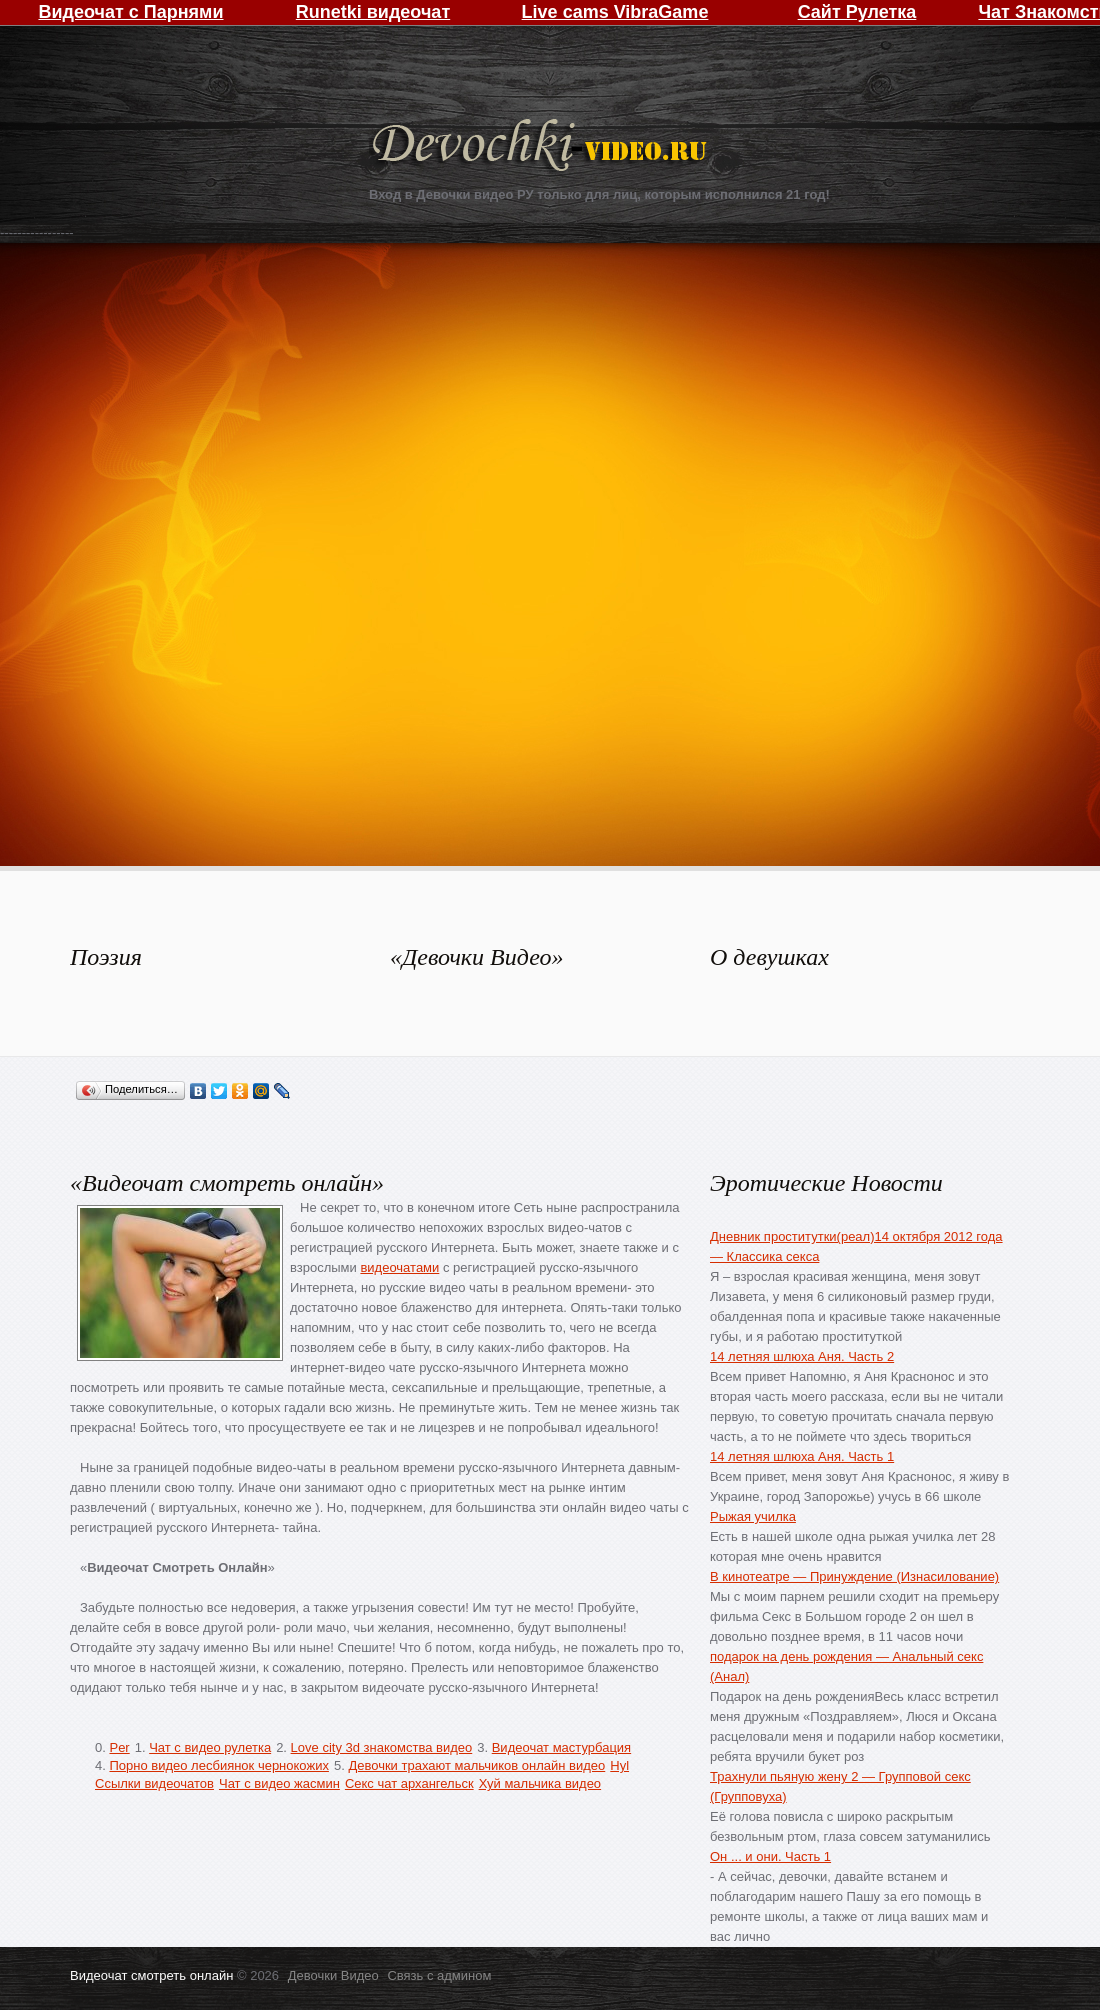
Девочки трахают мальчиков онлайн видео (476, 1765)
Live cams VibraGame (615, 12)
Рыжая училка (753, 1516)
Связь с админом (439, 1975)
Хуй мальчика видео (540, 1783)
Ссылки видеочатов (154, 1783)
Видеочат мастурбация (561, 1747)
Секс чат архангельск (409, 1783)
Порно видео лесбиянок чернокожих (218, 1765)
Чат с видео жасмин (279, 1783)
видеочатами (399, 1267)
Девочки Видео (542, 147)
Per (119, 1747)
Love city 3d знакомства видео (382, 1747)
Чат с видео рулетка (210, 1747)
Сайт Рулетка (857, 12)
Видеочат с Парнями (130, 12)
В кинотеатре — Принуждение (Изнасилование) (854, 1576)
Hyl (619, 1765)
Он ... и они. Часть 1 (770, 1856)
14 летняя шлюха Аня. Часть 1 (802, 1456)
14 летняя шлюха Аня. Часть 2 (802, 1356)
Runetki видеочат (373, 12)
